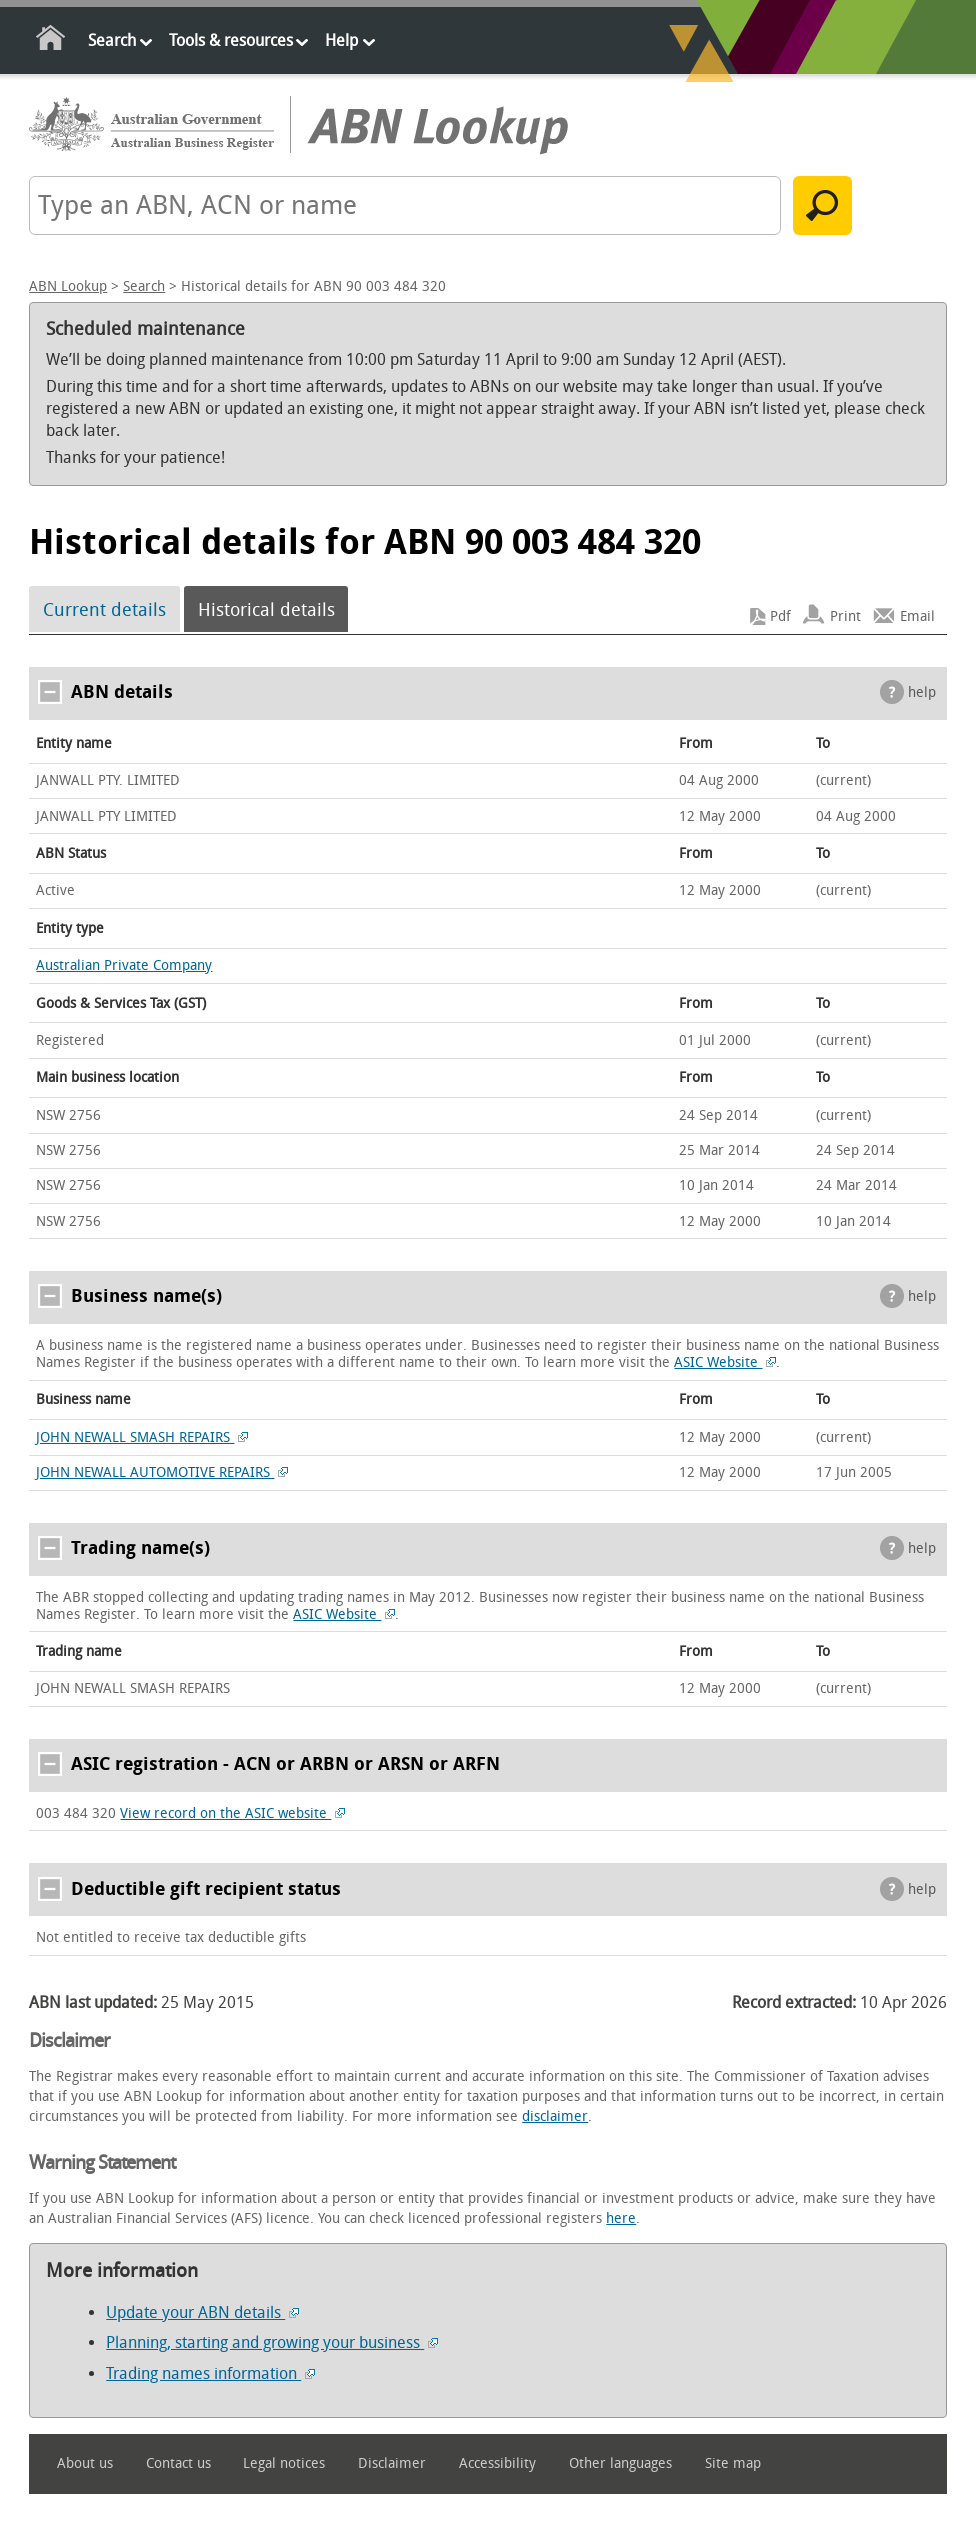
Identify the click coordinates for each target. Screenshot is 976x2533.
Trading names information (210, 2373)
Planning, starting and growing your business (272, 2342)
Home (51, 41)
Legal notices (284, 2463)
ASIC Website (725, 1362)
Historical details (266, 609)
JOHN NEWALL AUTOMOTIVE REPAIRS (162, 1472)
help (922, 692)
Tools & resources (231, 40)
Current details (104, 609)
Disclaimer (392, 2463)
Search (112, 40)
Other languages (620, 2463)
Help (341, 40)
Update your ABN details (202, 2312)
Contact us (178, 2463)
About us (85, 2463)
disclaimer (555, 2116)
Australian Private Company (124, 965)
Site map (733, 2463)
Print (845, 616)
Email (917, 616)
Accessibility (497, 2463)
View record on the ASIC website (232, 1813)
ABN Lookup (68, 286)
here (621, 2218)
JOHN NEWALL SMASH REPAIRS (142, 1437)
